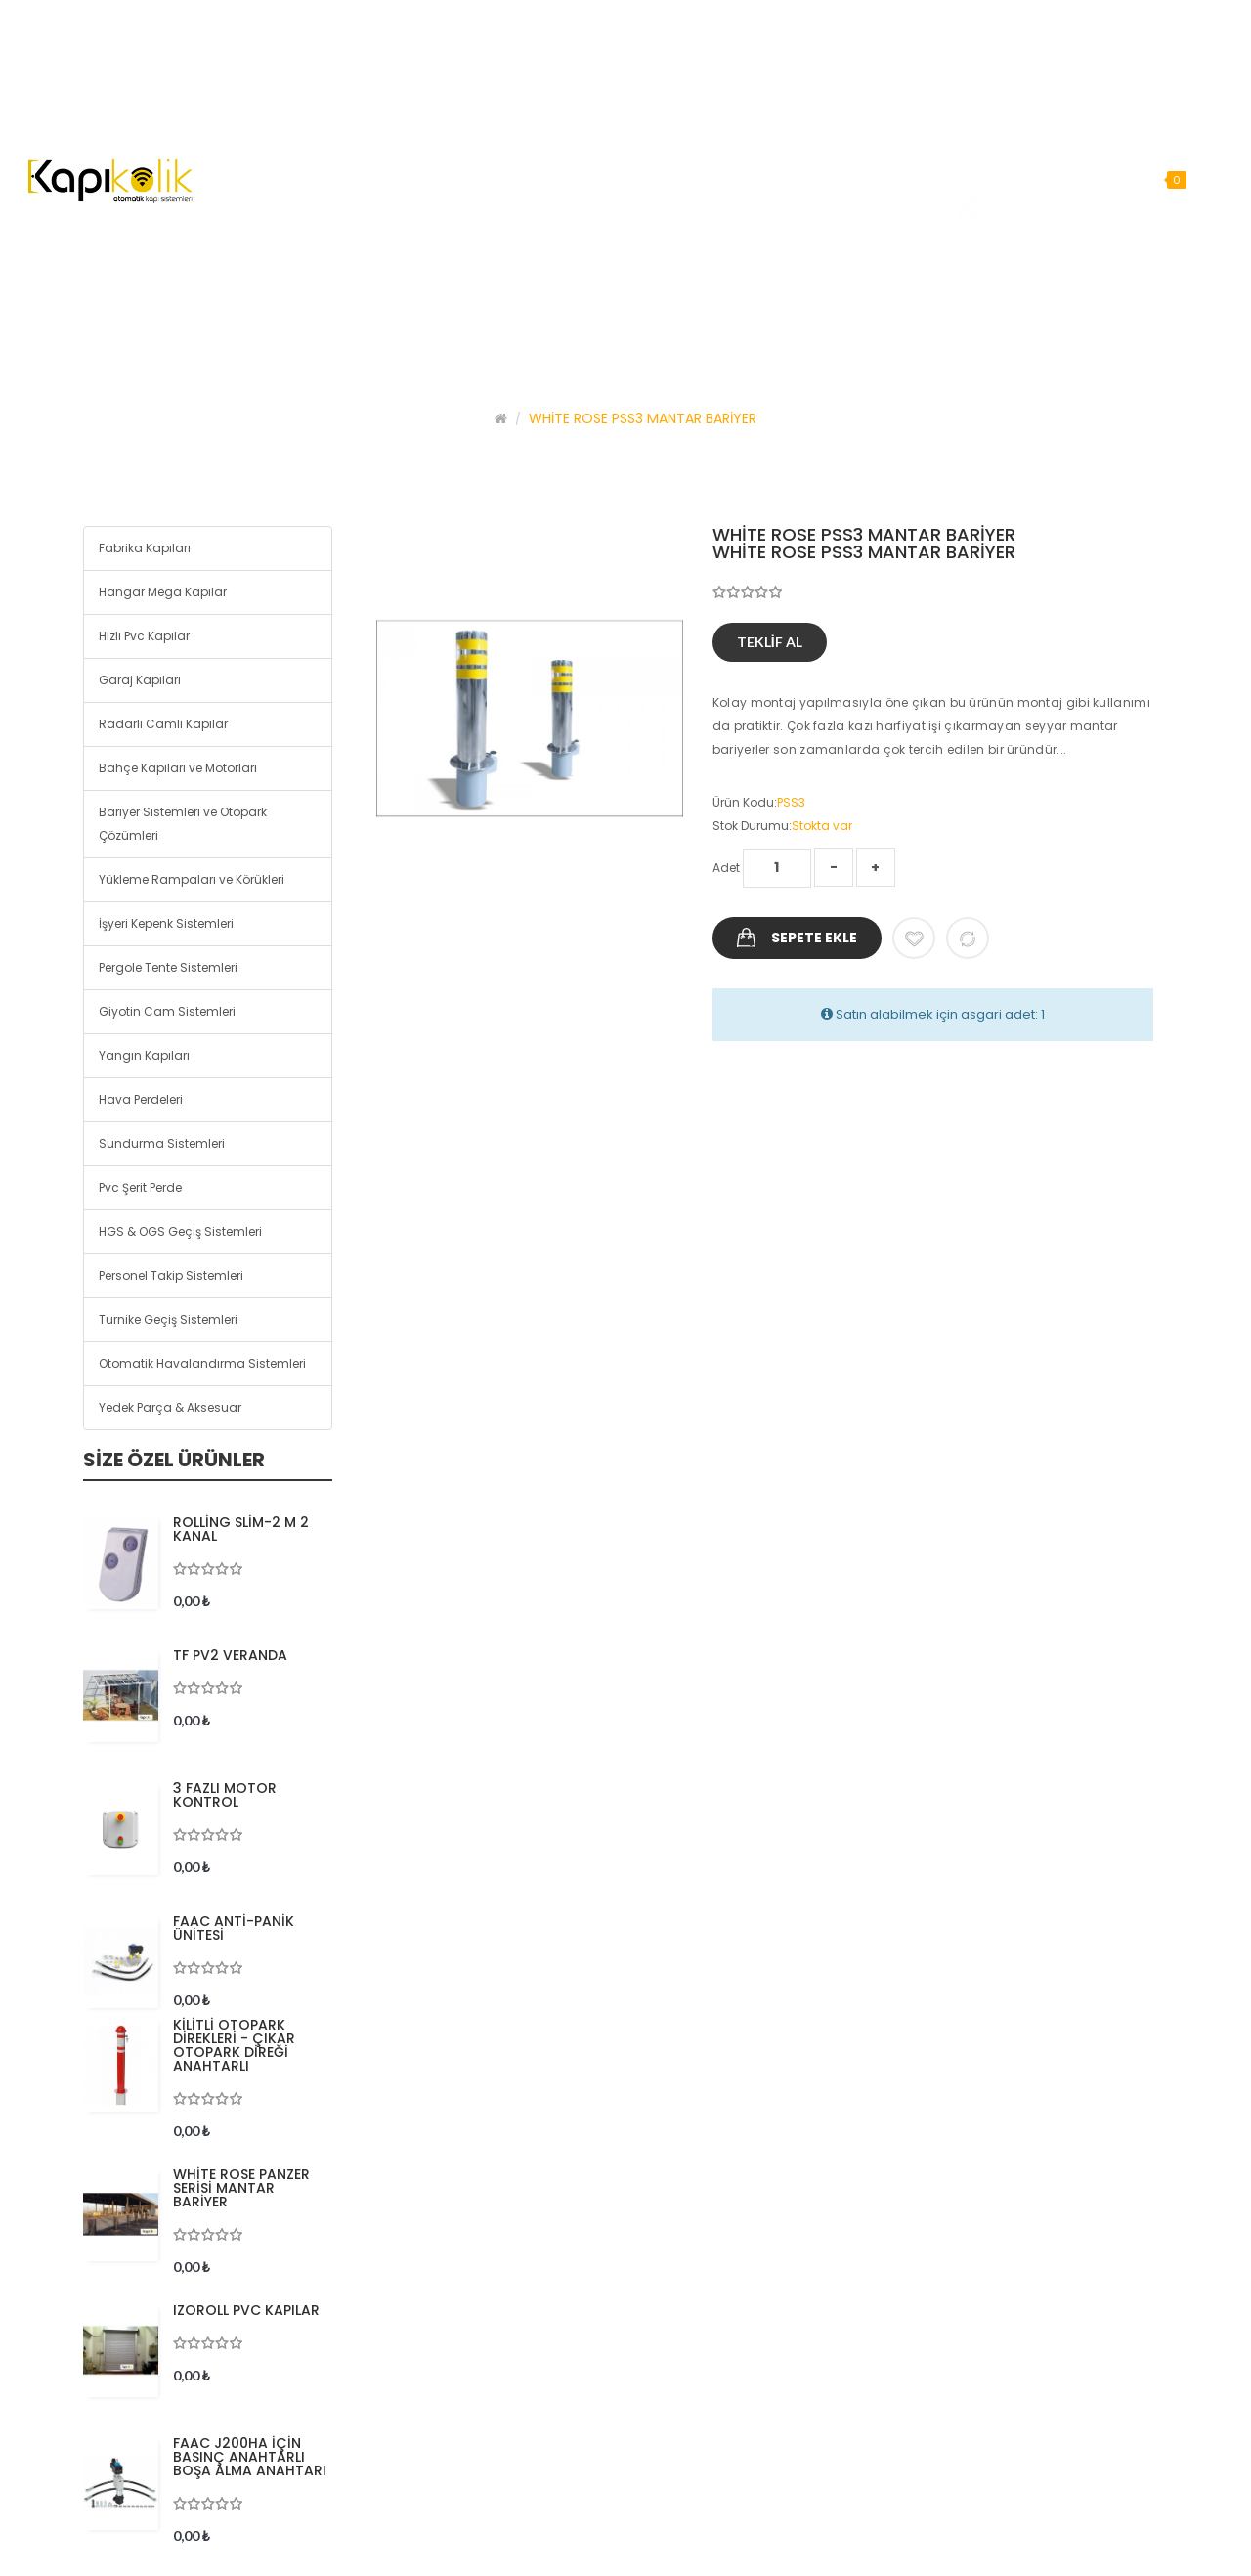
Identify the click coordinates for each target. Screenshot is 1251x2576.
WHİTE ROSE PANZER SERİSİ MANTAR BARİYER (241, 2187)
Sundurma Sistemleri (162, 1143)
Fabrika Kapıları (145, 548)
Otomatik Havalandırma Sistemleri (202, 1363)
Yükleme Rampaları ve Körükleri (191, 879)
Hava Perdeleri (141, 1099)
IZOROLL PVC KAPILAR (246, 2310)
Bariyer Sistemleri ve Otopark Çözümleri (183, 824)
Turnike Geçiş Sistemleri (168, 1319)
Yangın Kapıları (144, 1055)
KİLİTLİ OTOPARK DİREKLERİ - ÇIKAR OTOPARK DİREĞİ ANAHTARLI (234, 2045)
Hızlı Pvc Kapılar (144, 636)
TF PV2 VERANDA (230, 1655)
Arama (1221, 179)
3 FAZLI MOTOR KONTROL (225, 1795)
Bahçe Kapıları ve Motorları (178, 768)
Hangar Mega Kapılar (163, 592)
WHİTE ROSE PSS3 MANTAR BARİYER (642, 418)
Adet (726, 867)
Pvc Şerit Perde (140, 1187)
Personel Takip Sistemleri (171, 1275)
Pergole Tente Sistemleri (168, 967)
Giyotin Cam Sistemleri (167, 1011)
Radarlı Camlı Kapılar (163, 724)
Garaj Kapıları (140, 680)
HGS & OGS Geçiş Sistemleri (180, 1231)
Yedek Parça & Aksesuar (170, 1407)
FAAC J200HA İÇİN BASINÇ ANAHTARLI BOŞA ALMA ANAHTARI (249, 2456)
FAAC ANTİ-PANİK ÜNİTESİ (233, 1927)
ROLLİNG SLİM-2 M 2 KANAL (241, 1529)
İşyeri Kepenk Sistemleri (166, 923)
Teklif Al (769, 641)
